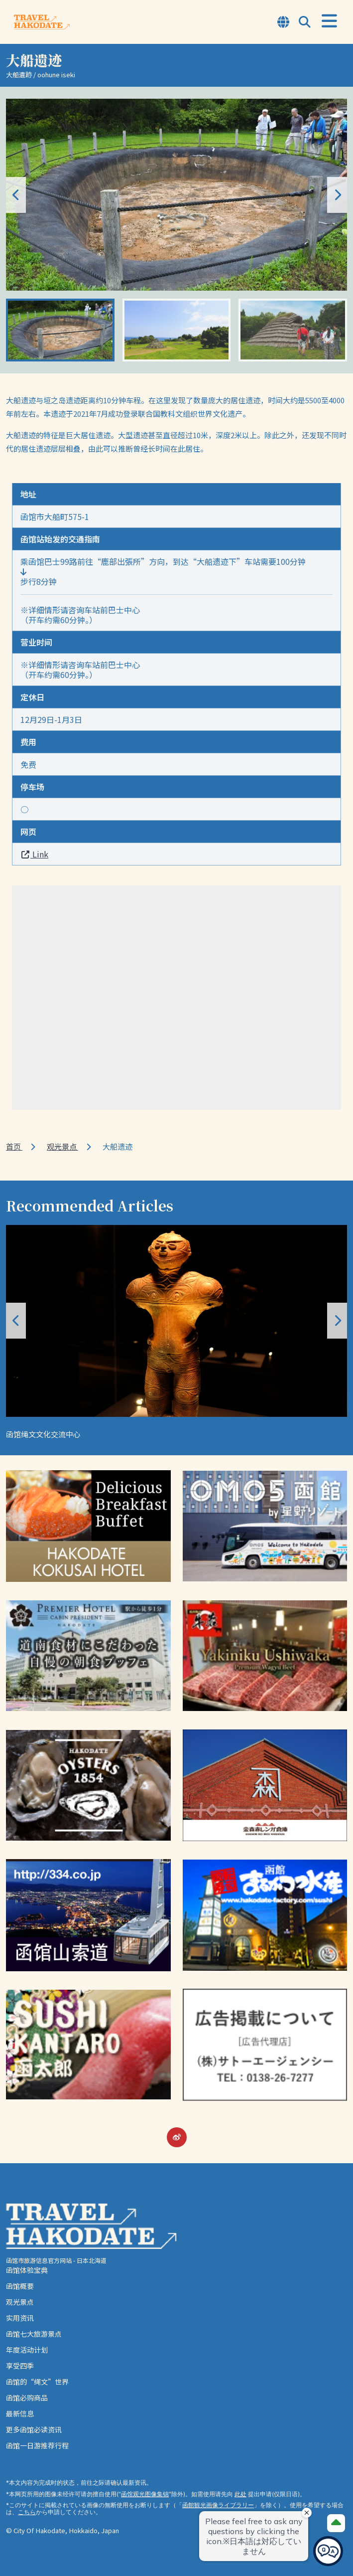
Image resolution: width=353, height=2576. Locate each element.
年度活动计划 (27, 2350)
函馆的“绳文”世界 (37, 2382)
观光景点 (62, 1146)
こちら (27, 2512)
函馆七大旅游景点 (34, 2334)
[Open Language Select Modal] (283, 22)
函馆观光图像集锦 (145, 2494)
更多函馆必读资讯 (34, 2429)
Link (34, 854)
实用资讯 (20, 2318)
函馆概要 (20, 2286)
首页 (14, 1146)
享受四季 (20, 2366)
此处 (240, 2494)
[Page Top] (336, 2523)
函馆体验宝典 (27, 2270)
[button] (337, 195)
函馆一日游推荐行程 (37, 2445)
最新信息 (20, 2413)
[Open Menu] (329, 21)
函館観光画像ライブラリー (218, 2505)
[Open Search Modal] (304, 22)
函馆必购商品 (27, 2398)
